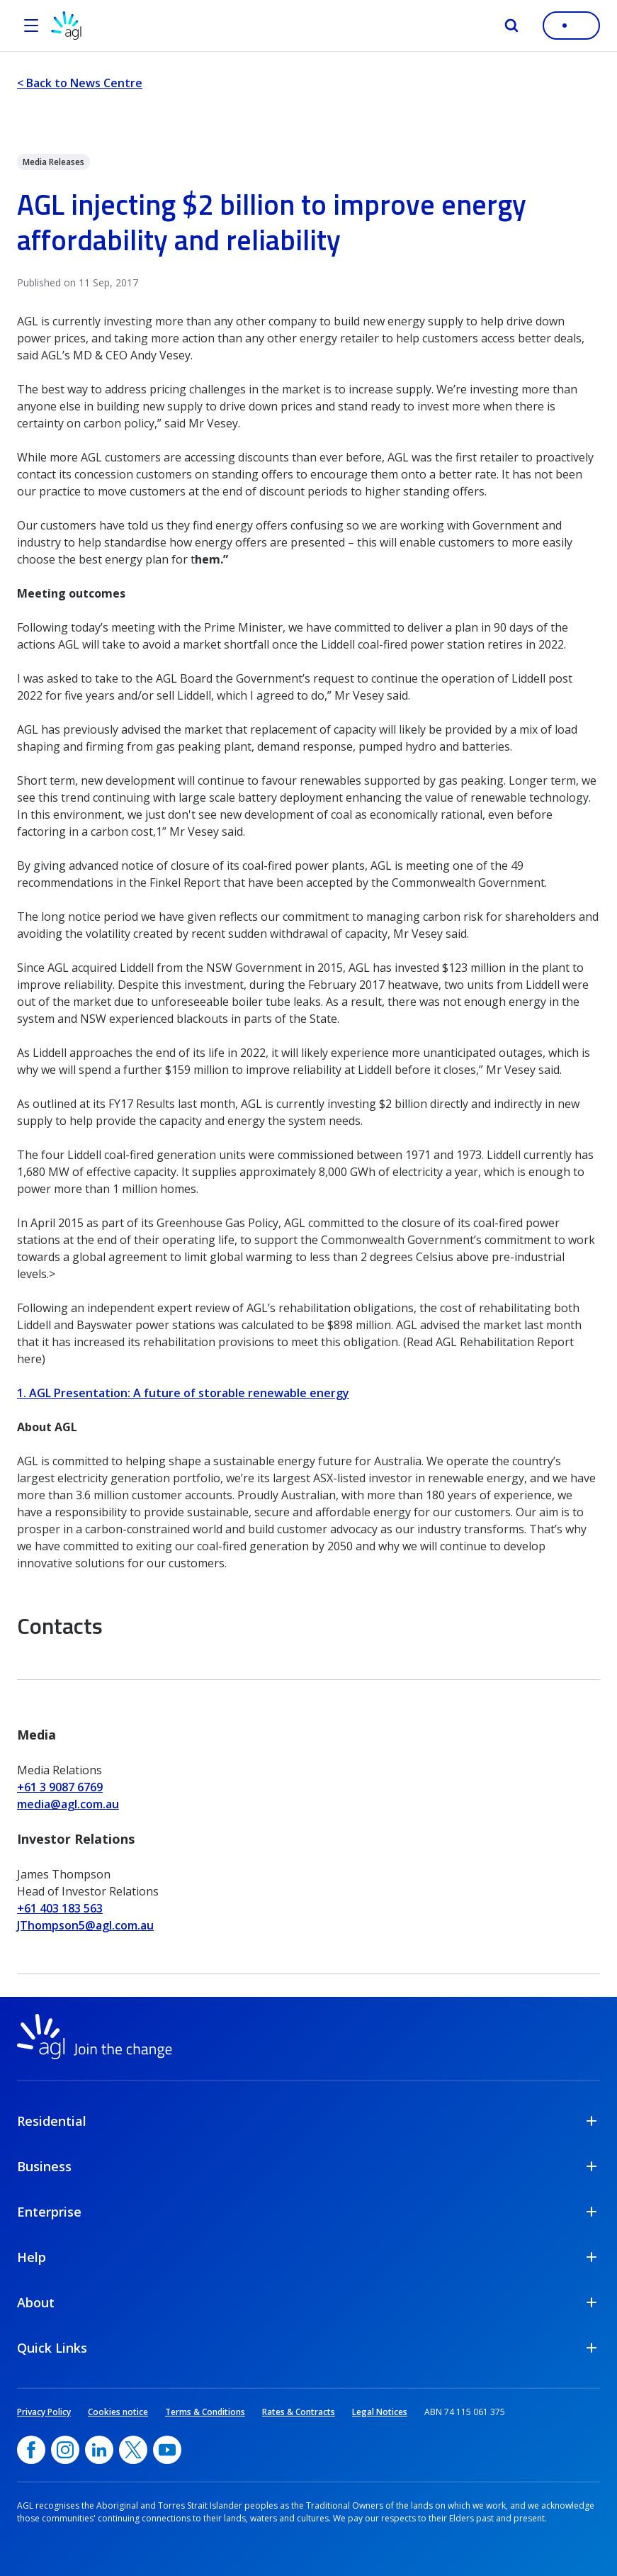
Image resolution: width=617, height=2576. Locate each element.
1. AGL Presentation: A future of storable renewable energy (183, 1393)
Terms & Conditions (205, 2412)
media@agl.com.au (68, 1804)
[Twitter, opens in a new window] (133, 2450)
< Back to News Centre (79, 83)
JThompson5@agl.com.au (85, 1925)
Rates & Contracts (298, 2412)
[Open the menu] (31, 25)
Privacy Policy (44, 2412)
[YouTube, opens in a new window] (167, 2450)
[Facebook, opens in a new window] (31, 2450)
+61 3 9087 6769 (60, 1787)
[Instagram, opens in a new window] (65, 2450)
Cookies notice (118, 2412)
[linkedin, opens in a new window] (99, 2450)
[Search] (511, 26)
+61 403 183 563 (60, 1908)
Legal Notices (379, 2412)
